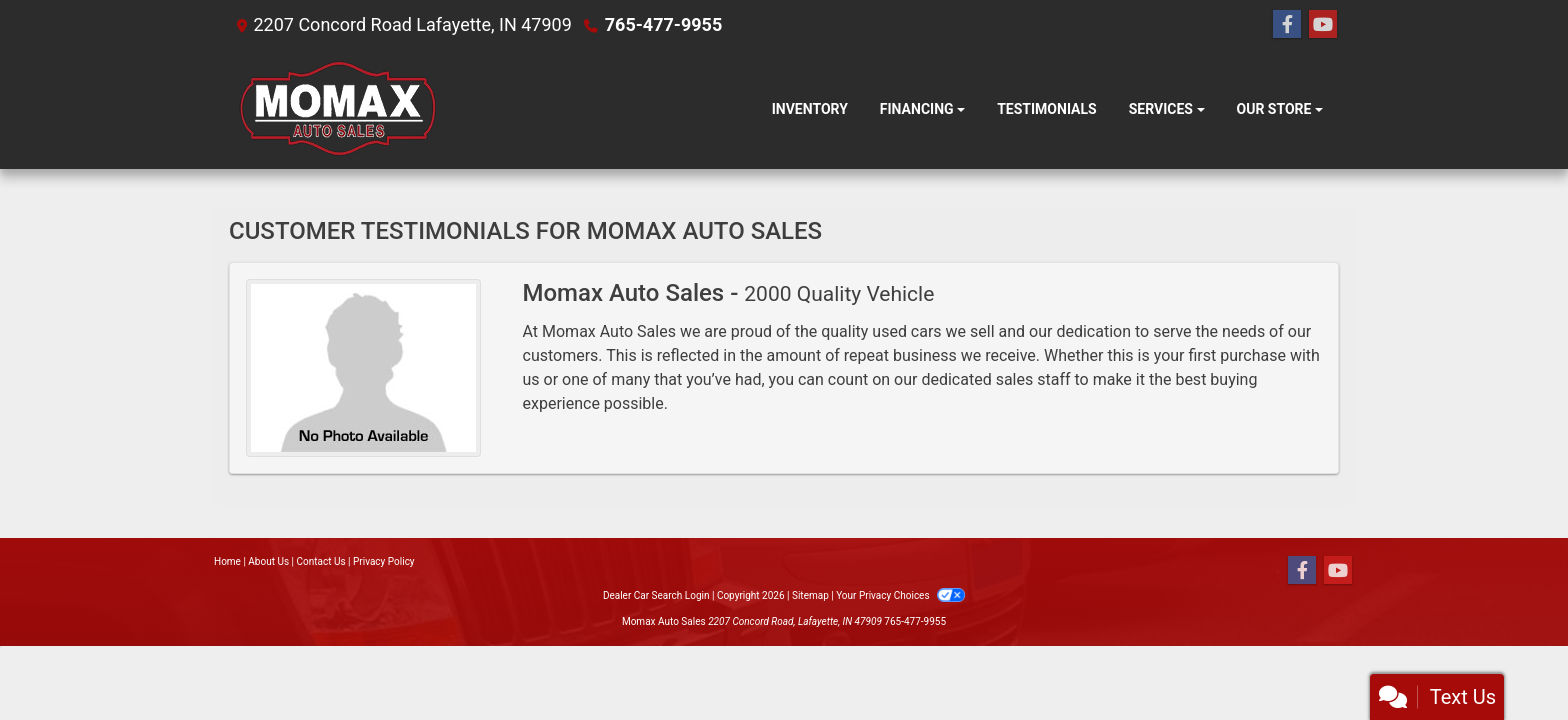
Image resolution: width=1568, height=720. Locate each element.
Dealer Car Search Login (656, 595)
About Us (268, 561)
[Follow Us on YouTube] (1323, 25)
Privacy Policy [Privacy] (384, 561)
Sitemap (810, 595)
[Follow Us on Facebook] (1287, 25)
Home (227, 561)
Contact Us (321, 561)
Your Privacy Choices (900, 595)
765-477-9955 (663, 24)
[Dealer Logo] (336, 109)
